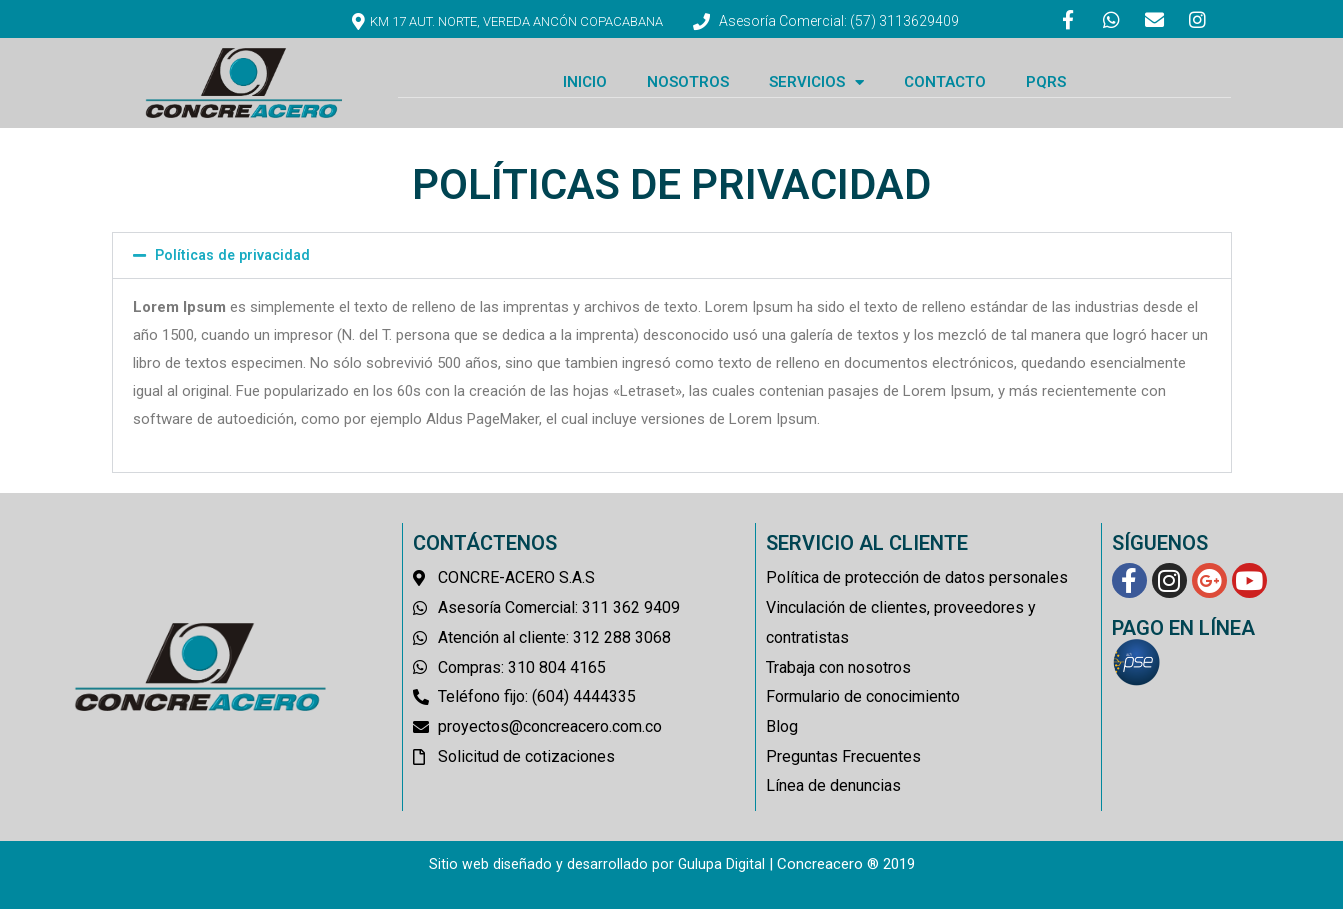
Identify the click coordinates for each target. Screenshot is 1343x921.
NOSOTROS (688, 94)
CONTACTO (945, 94)
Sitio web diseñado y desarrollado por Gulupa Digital (596, 876)
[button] (672, 267)
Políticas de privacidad (236, 267)
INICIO (585, 94)
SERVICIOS (816, 94)
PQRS (1046, 94)
